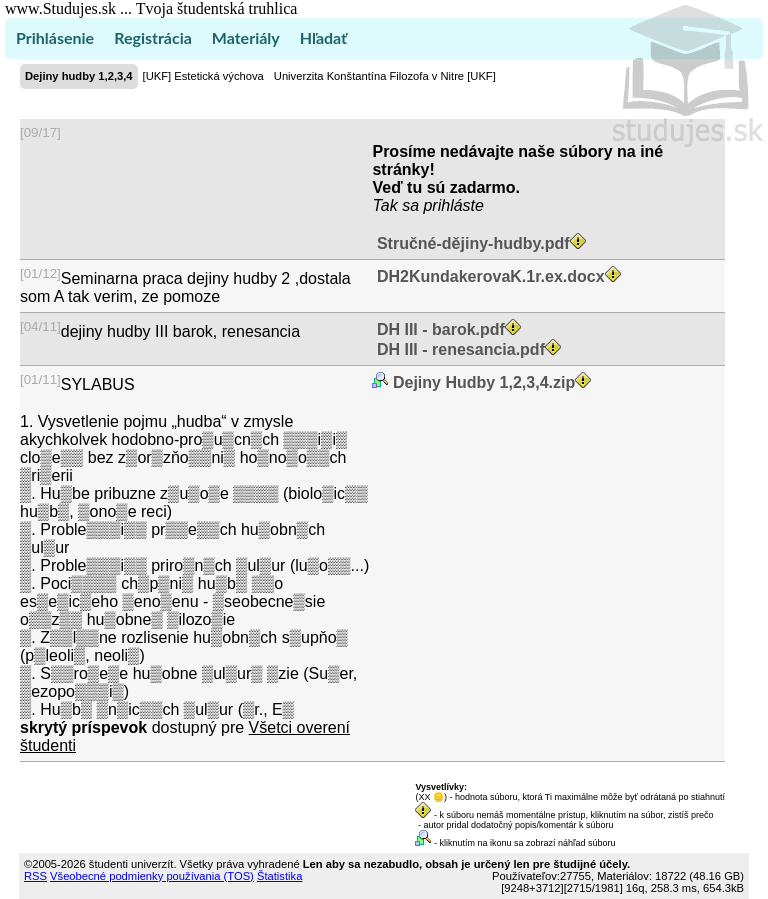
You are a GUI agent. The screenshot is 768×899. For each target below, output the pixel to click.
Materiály (246, 37)
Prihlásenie (55, 37)
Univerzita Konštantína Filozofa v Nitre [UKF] (385, 76)
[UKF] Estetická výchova (203, 76)
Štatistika (279, 876)
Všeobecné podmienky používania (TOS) (152, 876)
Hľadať (323, 37)
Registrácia (153, 37)
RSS (35, 876)
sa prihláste (443, 205)
